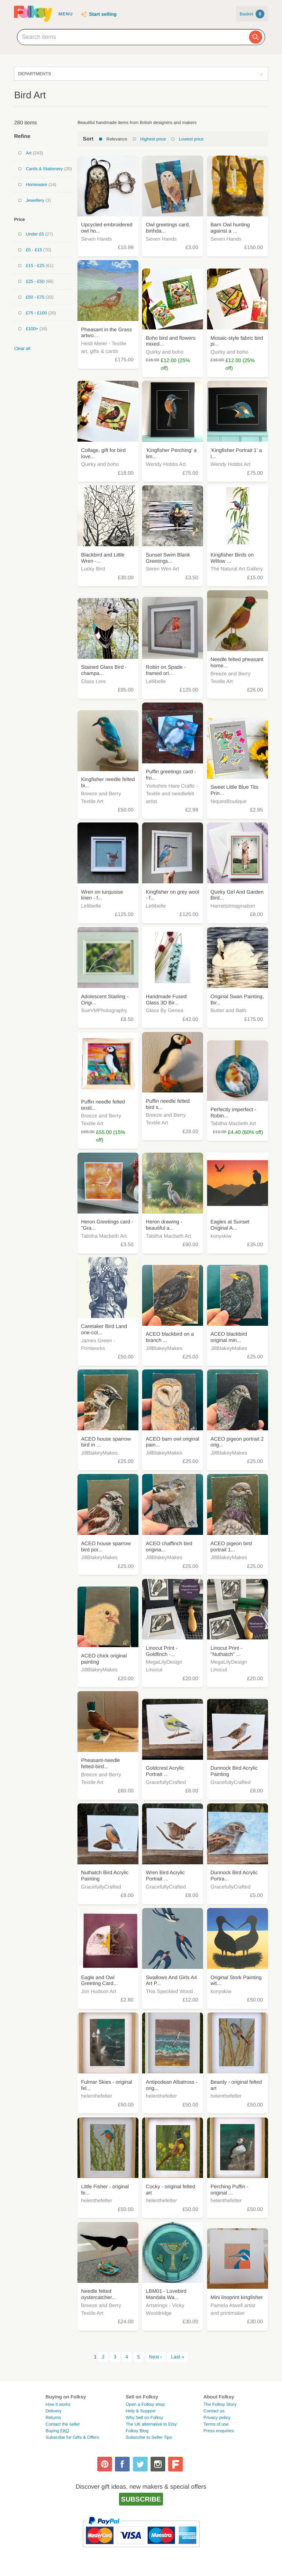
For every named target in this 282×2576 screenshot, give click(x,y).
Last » (177, 2357)
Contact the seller (63, 2424)
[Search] (255, 37)
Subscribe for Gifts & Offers (72, 2437)
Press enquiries (218, 2430)
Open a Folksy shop (145, 2404)
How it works (58, 2404)
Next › (155, 2357)
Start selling (102, 14)
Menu (65, 14)
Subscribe (141, 2499)
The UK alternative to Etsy (151, 2424)
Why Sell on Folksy (144, 2417)
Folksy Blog (137, 2430)
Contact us (213, 2410)
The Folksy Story (219, 2404)
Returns (53, 2417)
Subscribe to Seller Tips (149, 2437)
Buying (57, 2430)
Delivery (53, 2410)
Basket (252, 14)
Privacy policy (216, 2417)
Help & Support (140, 2410)
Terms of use (216, 2424)
